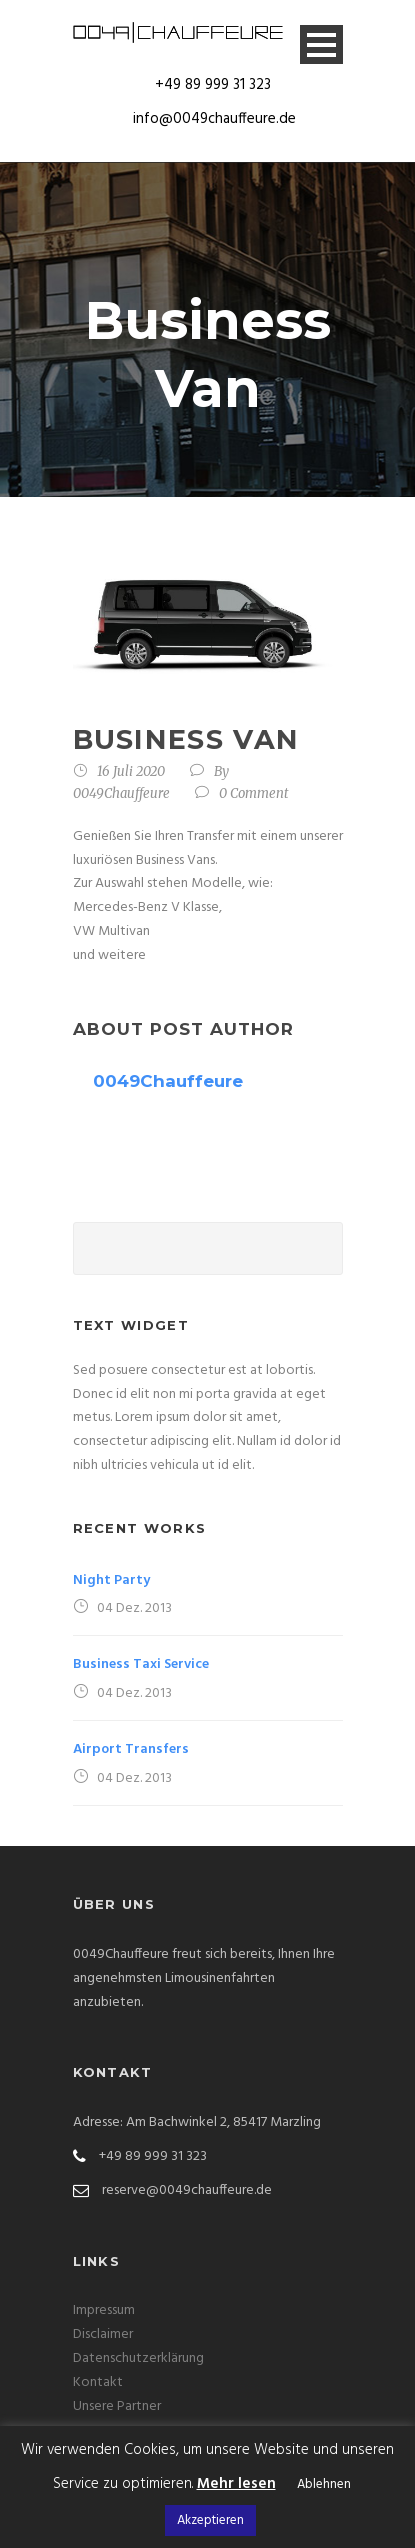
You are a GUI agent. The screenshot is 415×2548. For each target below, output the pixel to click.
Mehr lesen (236, 2484)
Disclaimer (103, 2334)
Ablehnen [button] (324, 2484)
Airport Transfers (131, 1749)
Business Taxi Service (141, 1664)
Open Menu (321, 44)
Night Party (111, 1580)
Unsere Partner (117, 2406)
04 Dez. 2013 (134, 1608)
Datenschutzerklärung (138, 2358)
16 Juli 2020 (131, 771)
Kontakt (98, 2382)
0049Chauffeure (121, 793)
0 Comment (254, 793)
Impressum (104, 2310)
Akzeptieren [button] (210, 2520)
